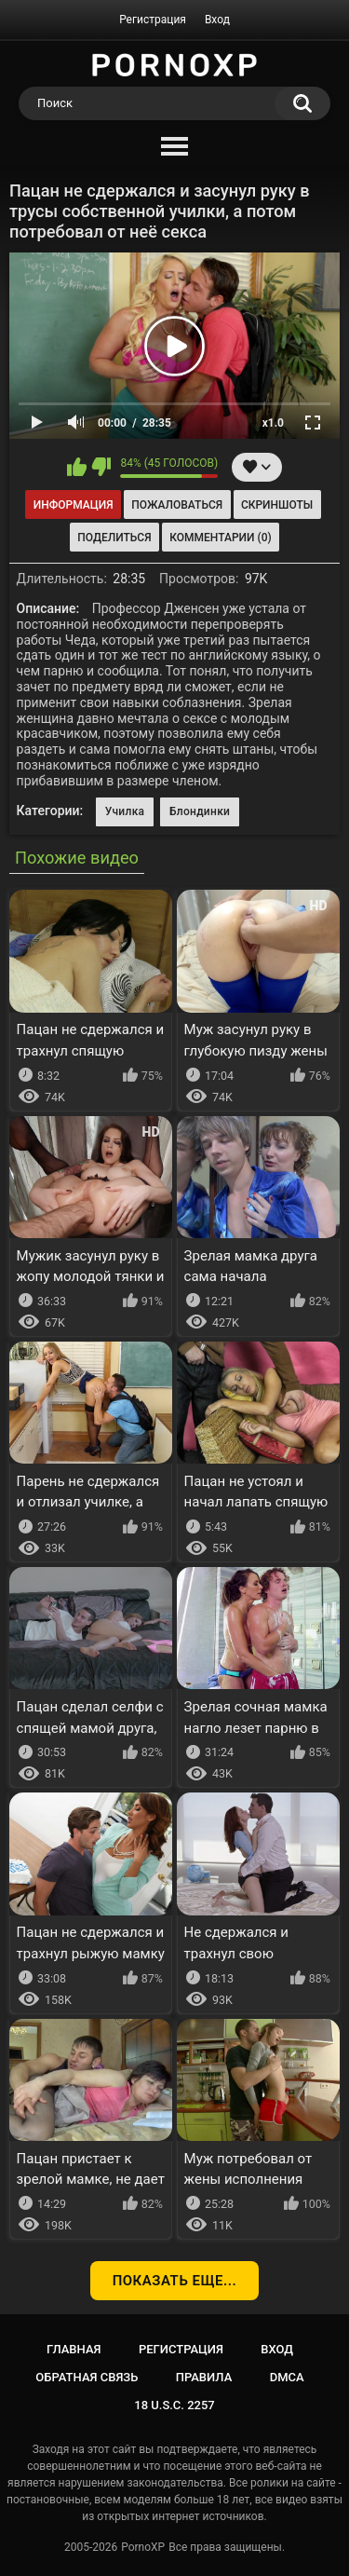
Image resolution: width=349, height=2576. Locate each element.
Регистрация (152, 19)
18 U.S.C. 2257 (174, 2405)
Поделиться (114, 537)
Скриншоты (277, 504)
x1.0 (273, 422)
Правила (204, 2377)
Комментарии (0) (220, 537)
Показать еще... (175, 2280)
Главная (74, 2349)
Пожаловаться (176, 504)
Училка (125, 811)
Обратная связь (86, 2377)
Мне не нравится (101, 466)
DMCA (287, 2377)
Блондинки (199, 811)
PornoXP (143, 2547)
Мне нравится (77, 466)
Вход (217, 19)
